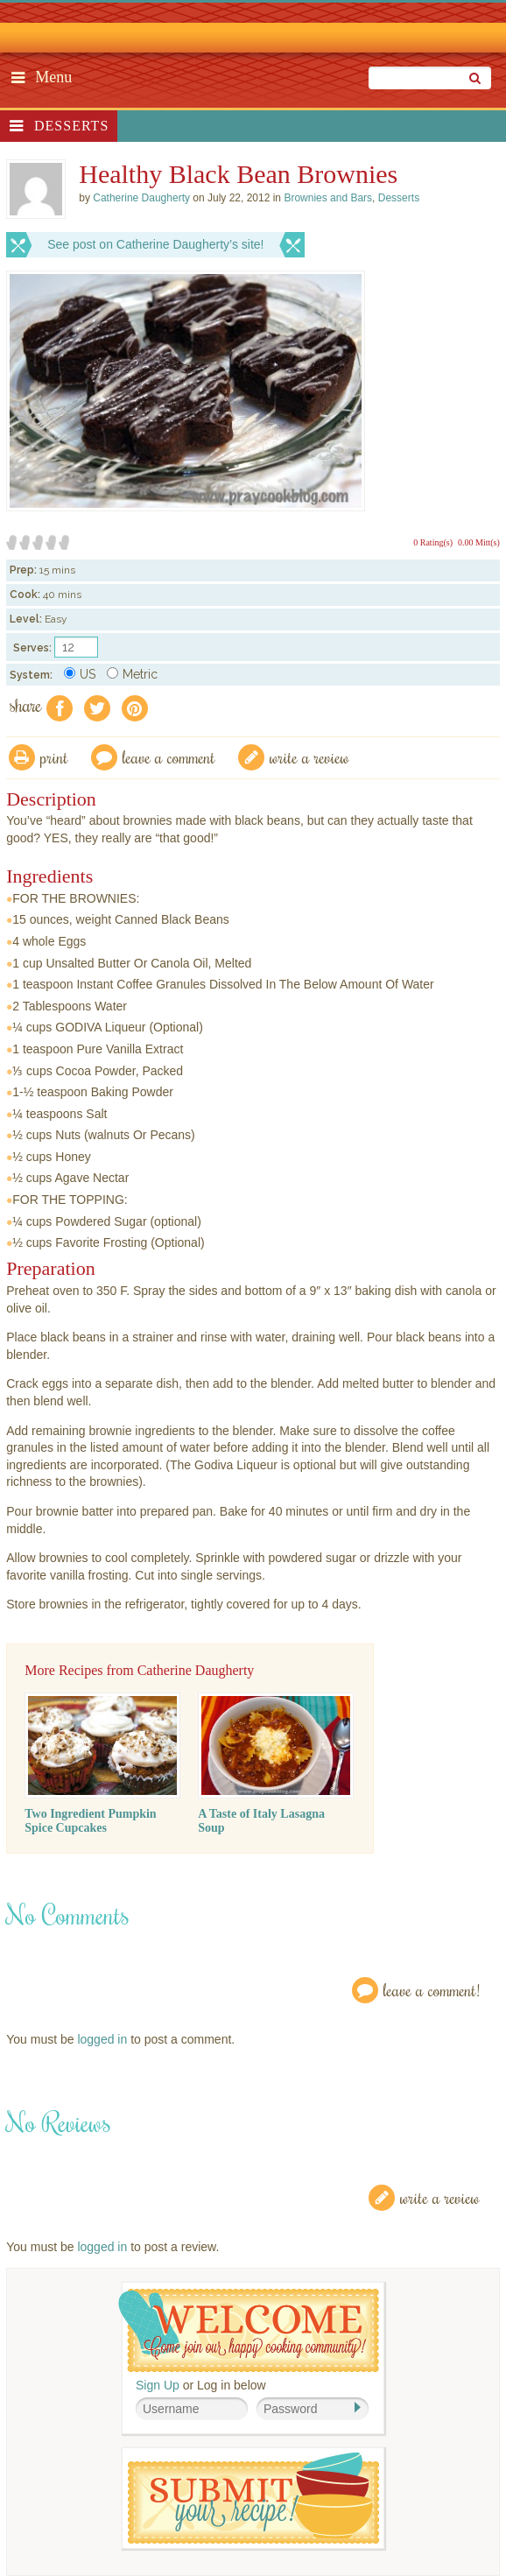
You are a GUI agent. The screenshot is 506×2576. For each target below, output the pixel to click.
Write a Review (440, 2197)
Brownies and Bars (328, 198)
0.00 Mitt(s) (479, 542)
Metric (132, 674)
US (79, 674)
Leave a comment (169, 757)
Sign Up (157, 2385)
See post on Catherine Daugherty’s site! (155, 244)
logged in (102, 2039)
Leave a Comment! (431, 1990)
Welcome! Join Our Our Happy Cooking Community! (248, 2330)
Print (54, 757)
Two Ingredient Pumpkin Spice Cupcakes (90, 1820)
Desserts (71, 125)
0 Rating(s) (433, 542)
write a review (309, 757)
